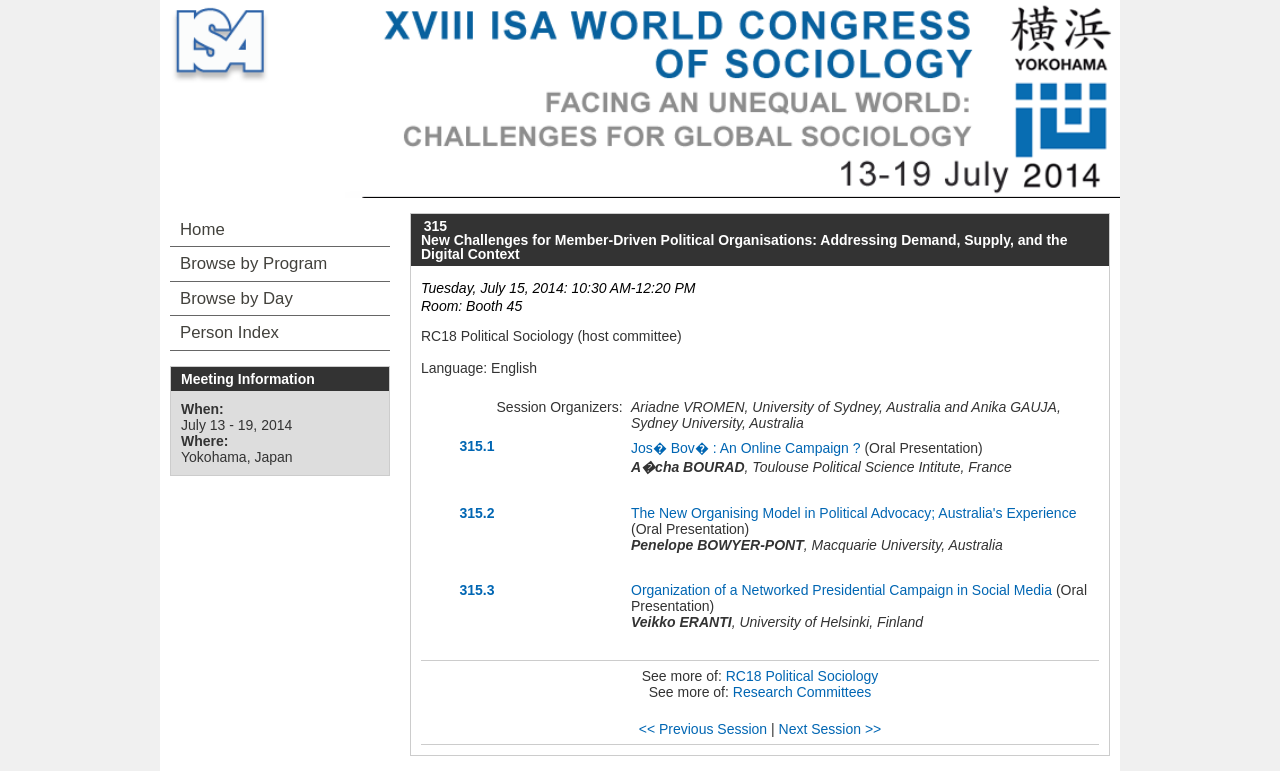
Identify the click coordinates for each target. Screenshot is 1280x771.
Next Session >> (830, 729)
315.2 (476, 513)
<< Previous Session (703, 729)
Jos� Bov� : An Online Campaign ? (746, 448)
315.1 (476, 446)
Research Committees (802, 692)
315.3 (476, 590)
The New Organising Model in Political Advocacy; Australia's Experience (853, 513)
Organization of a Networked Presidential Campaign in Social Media (841, 590)
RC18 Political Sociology (802, 676)
